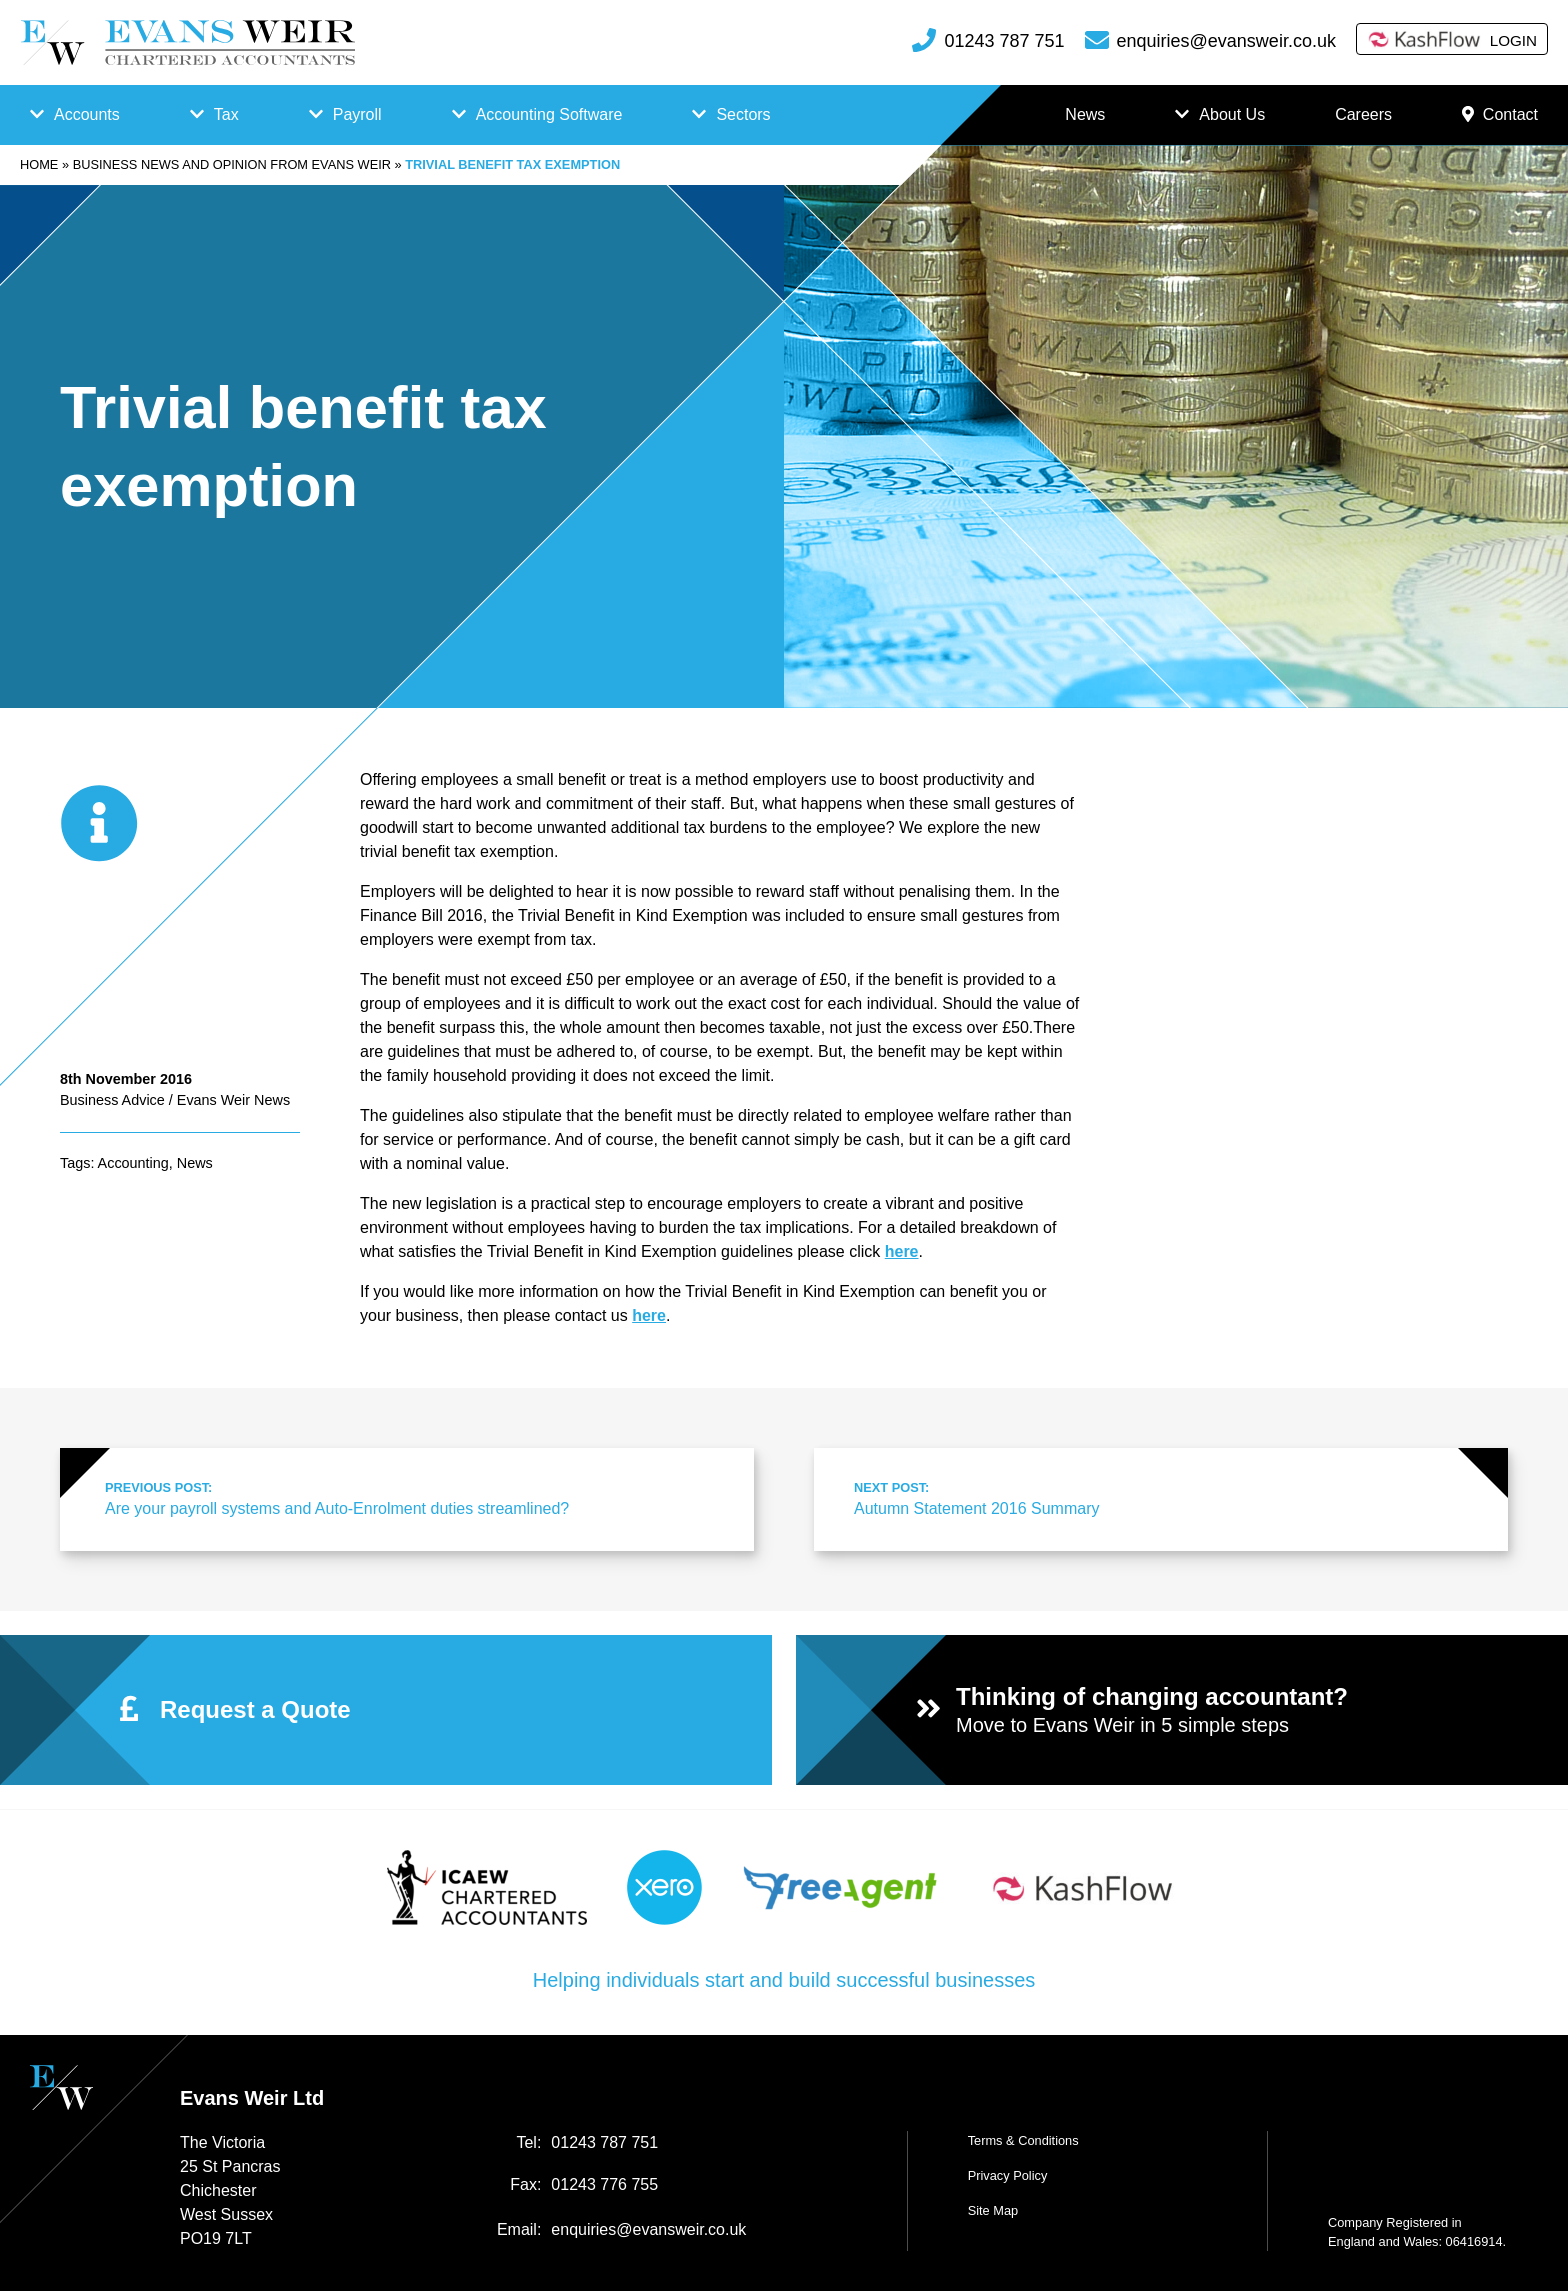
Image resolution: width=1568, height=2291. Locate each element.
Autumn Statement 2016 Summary (1158, 1497)
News (1085, 114)
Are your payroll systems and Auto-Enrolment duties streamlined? (409, 1497)
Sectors (743, 114)
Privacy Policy (1008, 2175)
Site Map (993, 2210)
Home (39, 164)
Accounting (133, 1163)
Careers (1363, 114)
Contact (1500, 115)
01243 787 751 (1004, 41)
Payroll (357, 114)
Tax (226, 114)
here (649, 1315)
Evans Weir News (233, 1100)
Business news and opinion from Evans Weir (232, 164)
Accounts (87, 114)
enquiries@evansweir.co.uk (1226, 41)
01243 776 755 (604, 2184)
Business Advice (112, 1100)
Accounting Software (549, 114)
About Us (1232, 114)
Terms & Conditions (1023, 2140)
